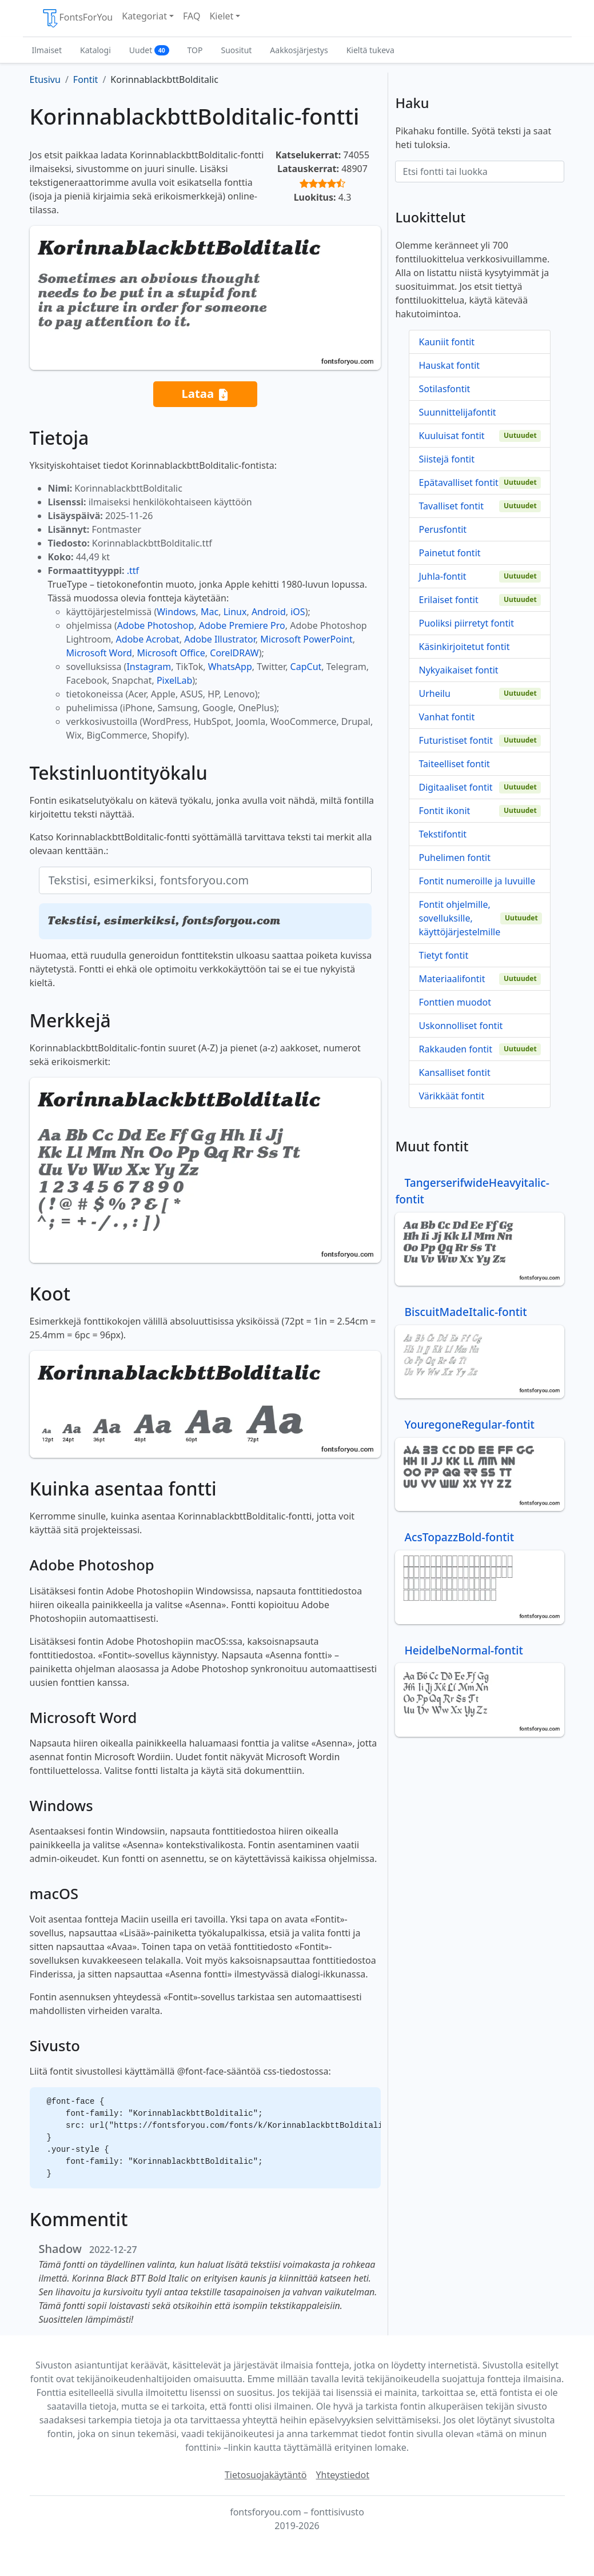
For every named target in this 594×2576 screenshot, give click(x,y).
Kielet (221, 16)
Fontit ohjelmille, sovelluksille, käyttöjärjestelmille (459, 918)
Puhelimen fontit (454, 857)
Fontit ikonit (444, 810)
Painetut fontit (449, 553)
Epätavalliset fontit (458, 482)
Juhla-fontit (442, 576)
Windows (176, 611)
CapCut (306, 666)
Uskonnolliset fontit (460, 1025)
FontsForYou (77, 18)
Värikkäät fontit (451, 1096)
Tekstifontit (442, 834)
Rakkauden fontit (455, 1049)
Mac (209, 611)
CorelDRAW (234, 653)
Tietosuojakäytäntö (266, 2475)
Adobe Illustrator (220, 639)
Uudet (149, 50)
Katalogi (95, 50)
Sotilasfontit (444, 388)
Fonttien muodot (454, 1002)
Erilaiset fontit (448, 599)
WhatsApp (230, 666)
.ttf (133, 570)
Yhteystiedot (342, 2475)
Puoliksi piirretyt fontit (466, 623)
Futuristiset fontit (455, 740)
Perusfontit (442, 529)
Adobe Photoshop (155, 625)
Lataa (205, 394)
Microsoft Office (171, 653)
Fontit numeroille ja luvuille (476, 881)
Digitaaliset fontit (455, 787)
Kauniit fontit (446, 342)
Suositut (236, 50)
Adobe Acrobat (148, 639)
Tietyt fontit (443, 955)
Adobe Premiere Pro (242, 625)
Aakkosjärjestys (299, 50)
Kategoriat (144, 16)
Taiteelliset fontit (453, 763)
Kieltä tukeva (370, 50)
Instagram (148, 666)
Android (269, 611)
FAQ (191, 16)
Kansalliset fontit (454, 1072)
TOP (195, 50)
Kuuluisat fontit (451, 435)
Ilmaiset (47, 50)
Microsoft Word (99, 653)
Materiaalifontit (451, 978)
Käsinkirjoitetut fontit (463, 646)
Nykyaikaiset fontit (458, 670)
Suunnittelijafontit (457, 412)
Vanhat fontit (446, 717)
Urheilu (434, 693)
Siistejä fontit (446, 459)
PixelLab (174, 680)
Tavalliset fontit (450, 506)
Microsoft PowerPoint (306, 639)
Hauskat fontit (449, 365)
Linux (235, 611)
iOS (297, 611)
